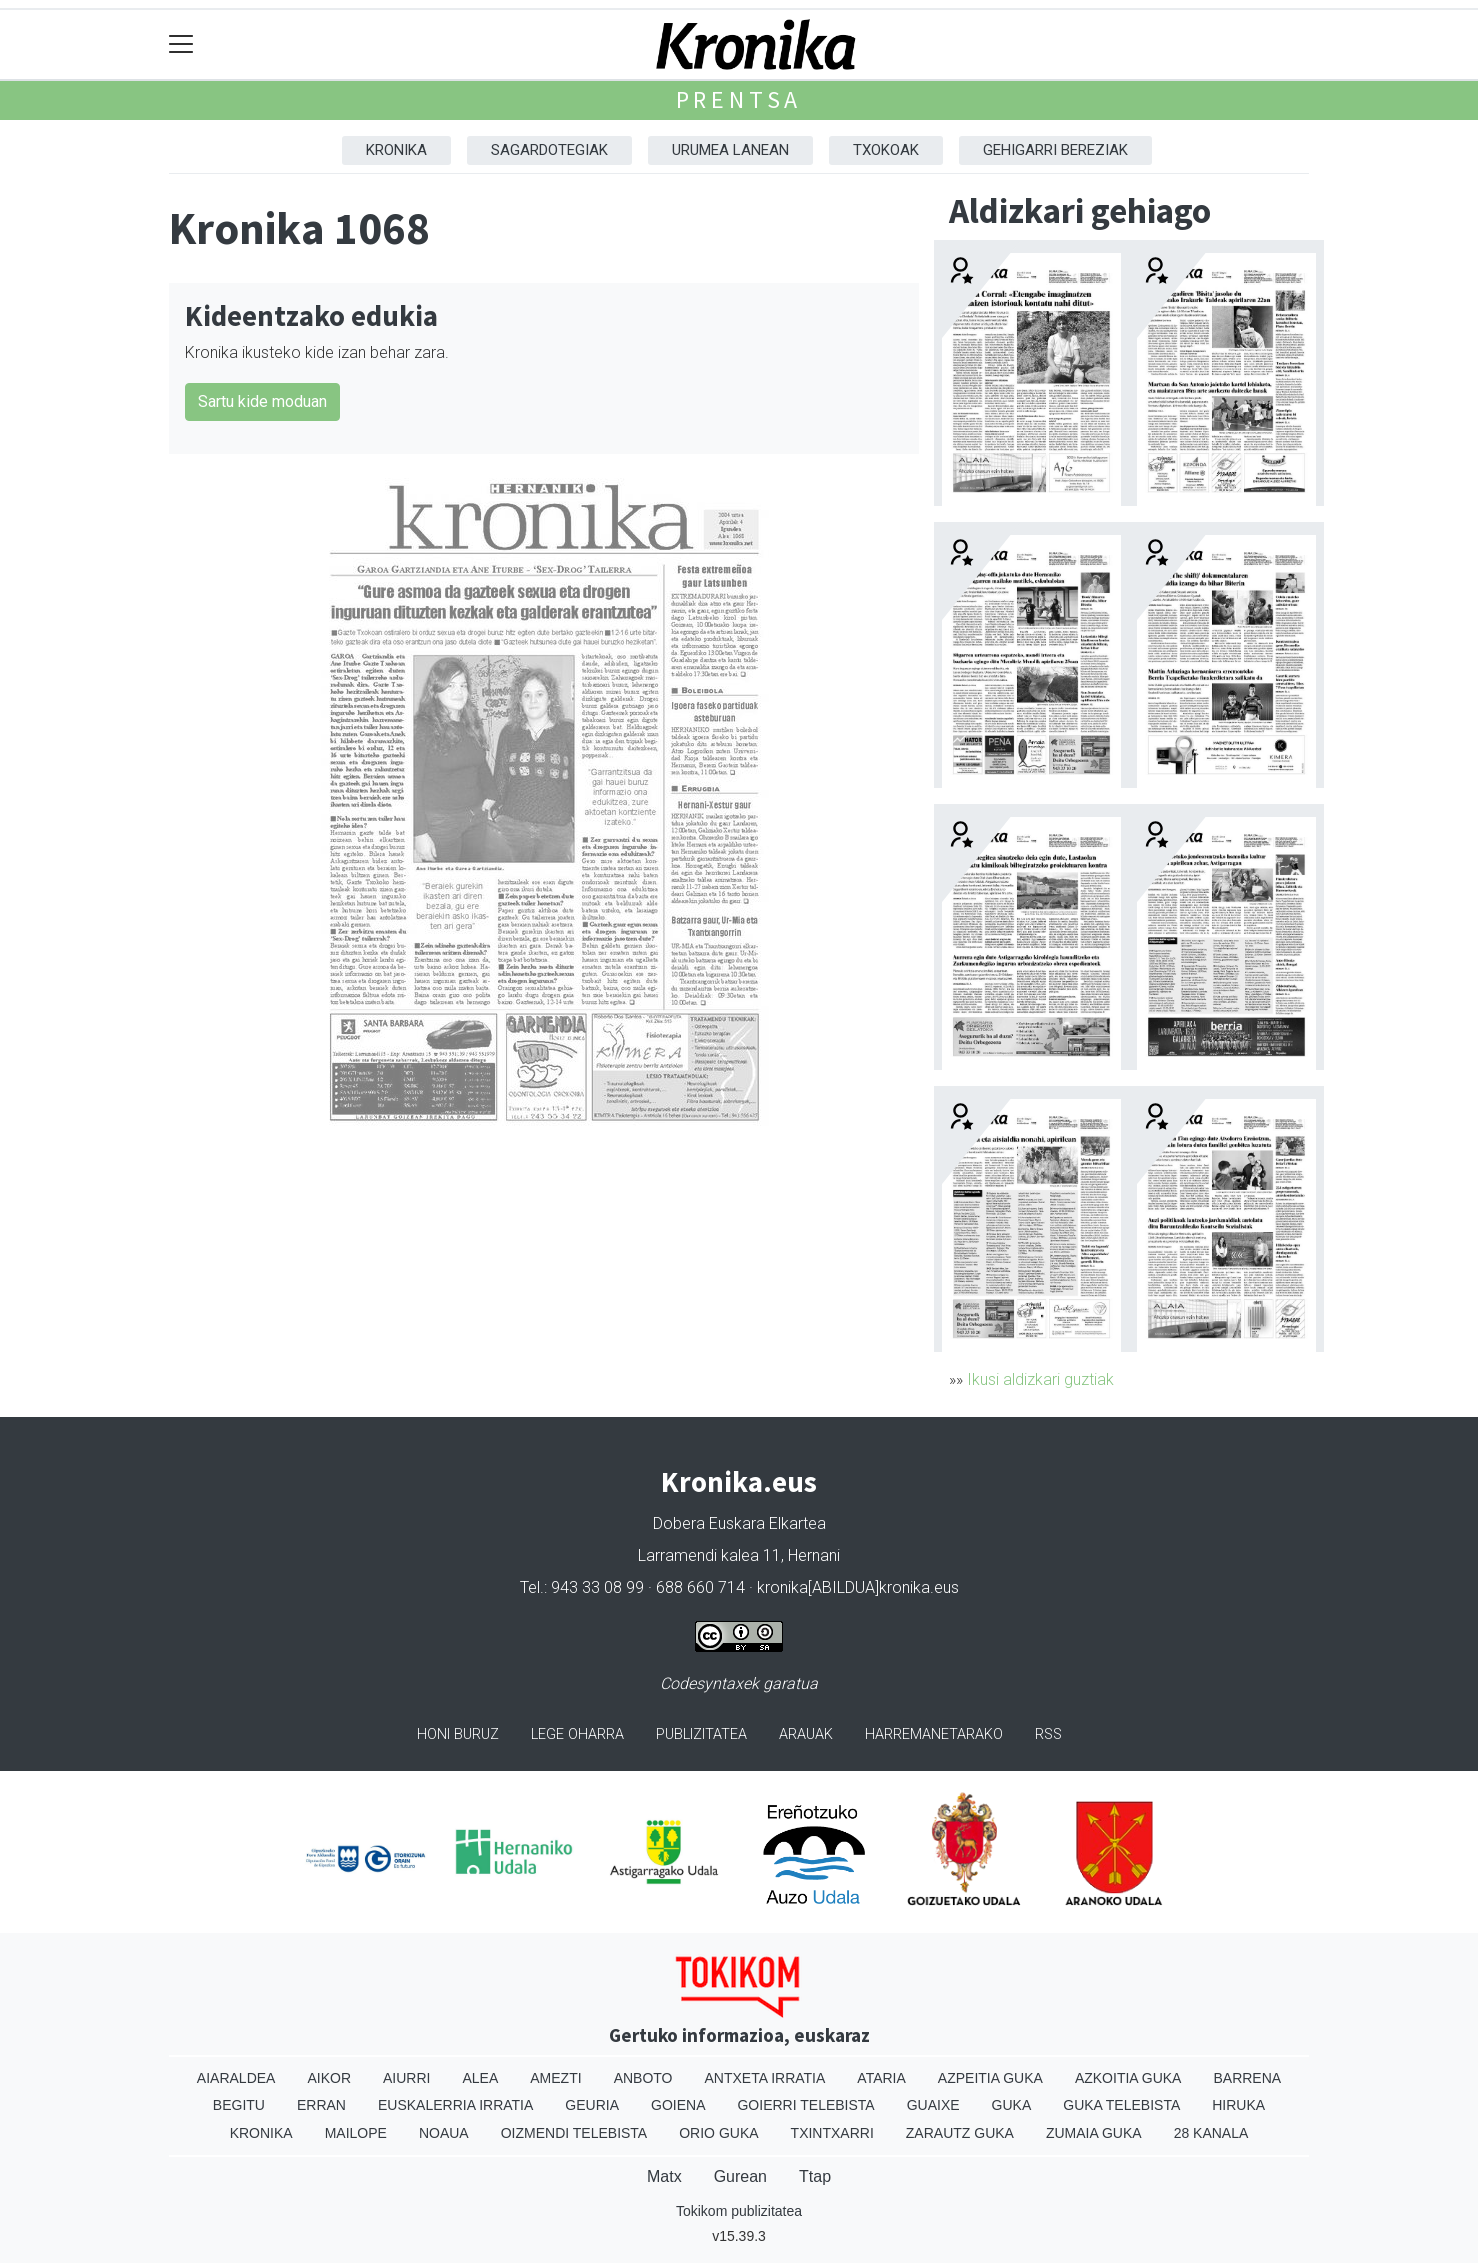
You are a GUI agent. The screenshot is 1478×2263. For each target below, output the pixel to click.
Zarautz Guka (960, 2133)
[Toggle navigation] (181, 44)
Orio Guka (718, 2133)
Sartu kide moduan (262, 401)
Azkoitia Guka (1128, 2078)
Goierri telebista (805, 2105)
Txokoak (886, 150)
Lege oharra (577, 1734)
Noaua (444, 2133)
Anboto (643, 2078)
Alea (480, 2078)
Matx (664, 2176)
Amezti (555, 2078)
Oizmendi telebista (574, 2133)
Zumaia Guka (1094, 2133)
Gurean (740, 2176)
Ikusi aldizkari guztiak (1040, 1379)
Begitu (239, 2105)
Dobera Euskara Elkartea (739, 1523)
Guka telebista (1121, 2105)
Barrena (1247, 2078)
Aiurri (406, 2078)
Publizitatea (701, 1734)
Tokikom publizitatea (739, 2211)
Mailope (356, 2133)
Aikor (329, 2078)
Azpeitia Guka (990, 2078)
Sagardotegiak (549, 150)
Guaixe (933, 2105)
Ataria (881, 2078)
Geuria (592, 2105)
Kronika (396, 150)
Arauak (806, 1734)
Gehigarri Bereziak (1055, 150)
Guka (1012, 2105)
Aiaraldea (236, 2078)
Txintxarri (832, 2133)
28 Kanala (1211, 2133)
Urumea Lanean (730, 150)
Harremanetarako (934, 1734)
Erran (321, 2105)
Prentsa (739, 99)
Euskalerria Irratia (455, 2105)
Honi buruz (458, 1734)
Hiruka (1238, 2105)
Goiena (678, 2105)
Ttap (815, 2176)
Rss (1048, 1734)
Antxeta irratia (765, 2078)
